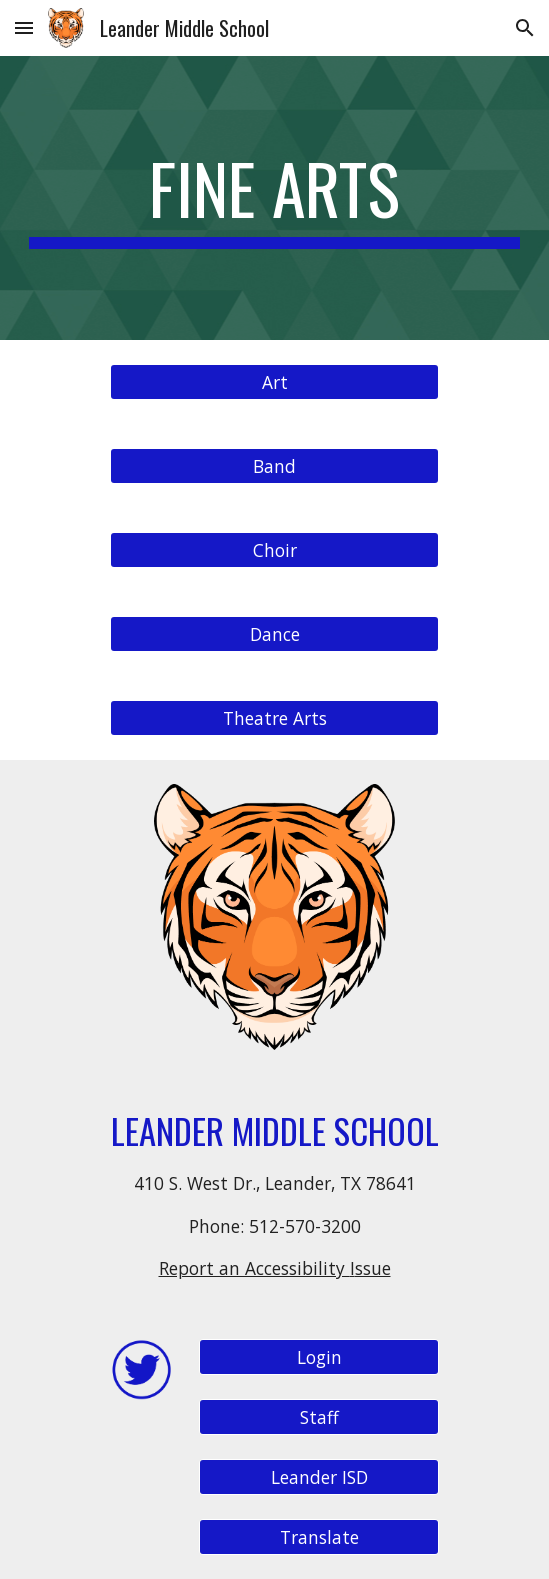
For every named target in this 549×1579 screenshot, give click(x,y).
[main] (274, 198)
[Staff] (319, 1417)
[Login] (319, 1357)
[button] (24, 27)
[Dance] (274, 634)
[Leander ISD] (319, 1477)
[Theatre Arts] (274, 718)
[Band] (274, 466)
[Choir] (274, 550)
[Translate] (319, 1537)
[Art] (274, 382)
